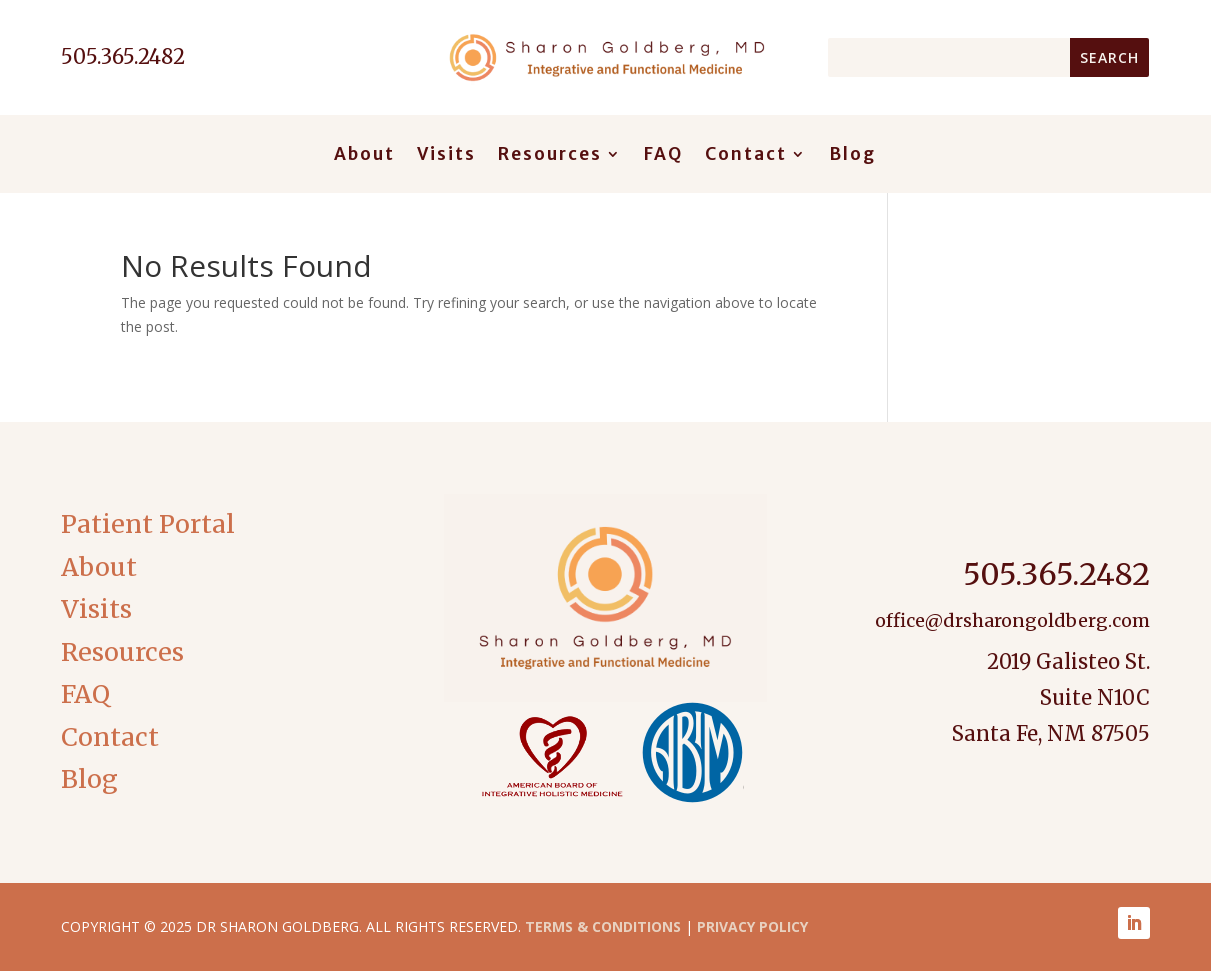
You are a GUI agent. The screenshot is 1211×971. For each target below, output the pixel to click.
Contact (746, 156)
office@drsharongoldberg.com (1012, 620)
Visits (446, 156)
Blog (852, 156)
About (364, 156)
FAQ (663, 156)
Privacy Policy (752, 926)
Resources (550, 156)
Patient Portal (148, 524)
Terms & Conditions (603, 926)
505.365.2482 (1056, 574)
